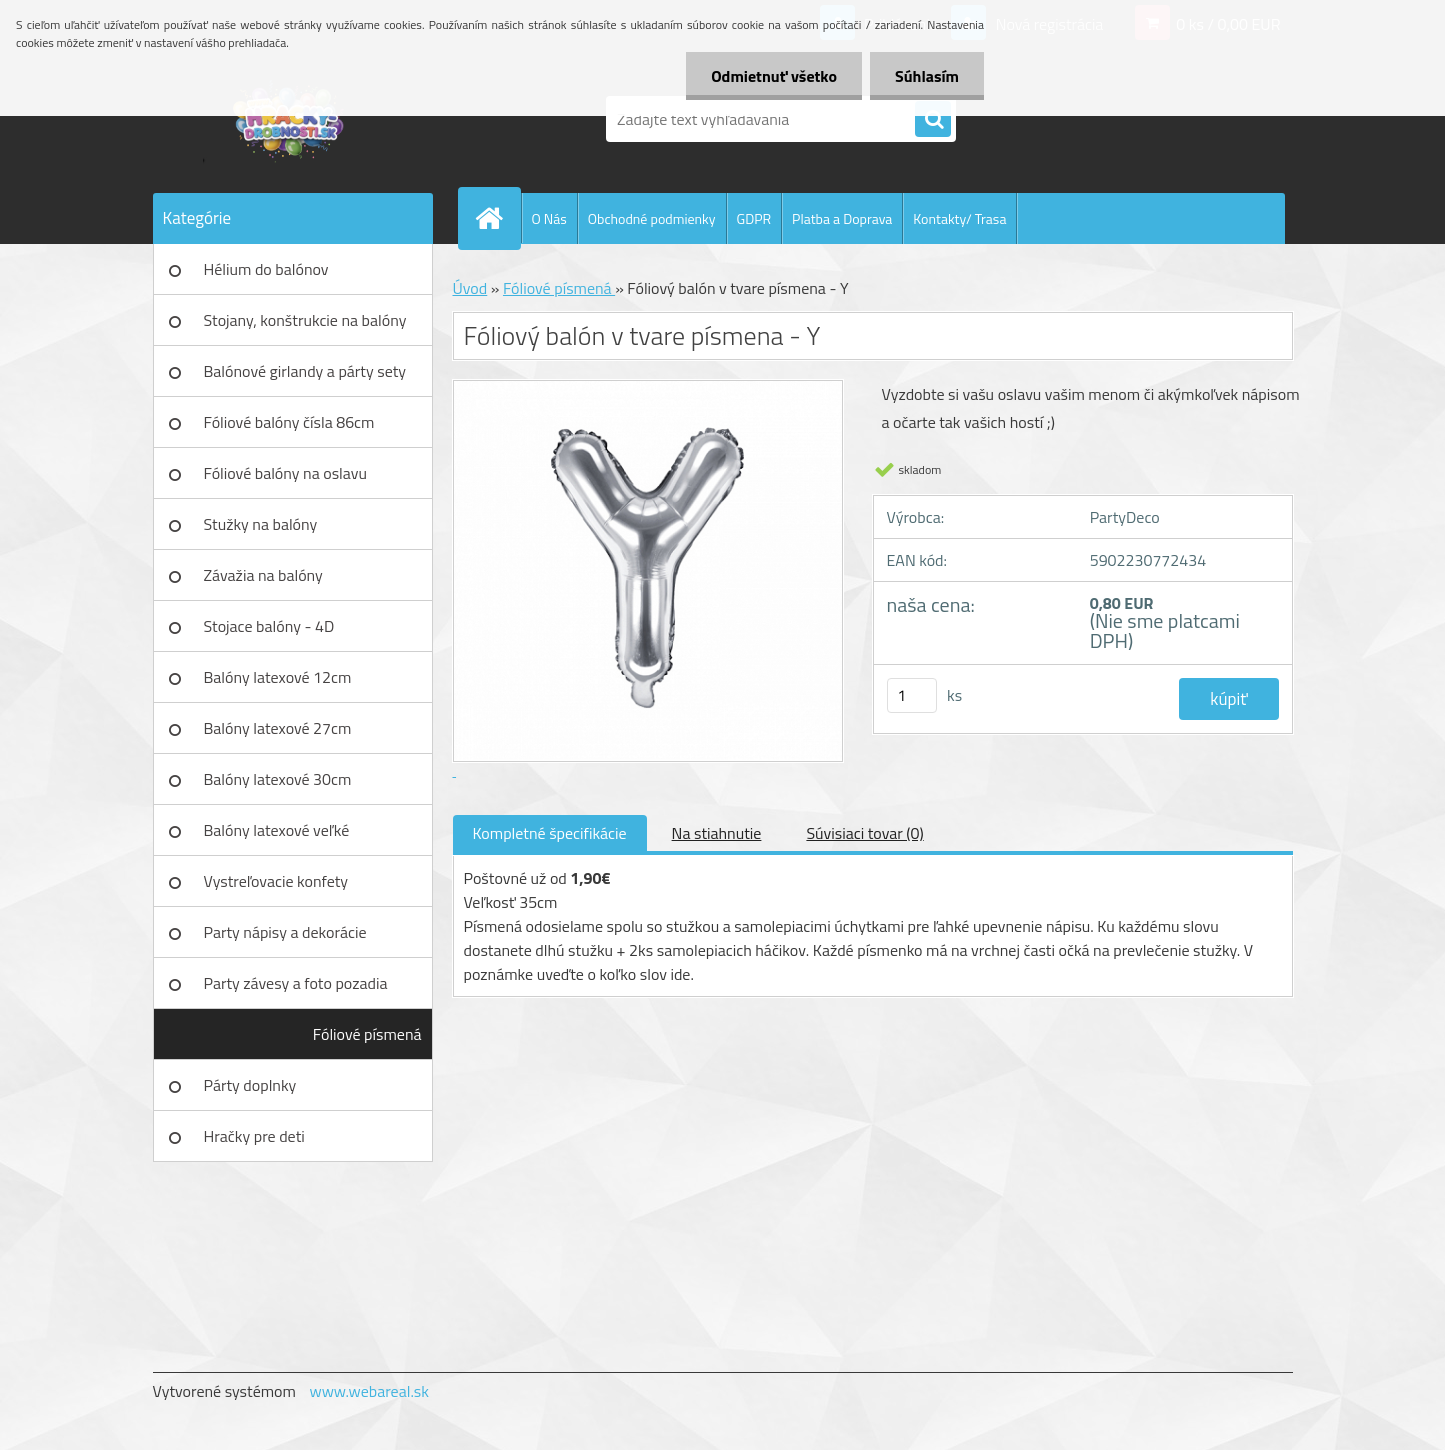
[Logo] (290, 119)
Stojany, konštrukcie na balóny (305, 320)
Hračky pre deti (254, 1136)
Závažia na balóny (263, 575)
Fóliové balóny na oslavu (285, 473)
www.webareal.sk (369, 1391)
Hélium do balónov (266, 269)
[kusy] (912, 695)
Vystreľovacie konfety (276, 881)
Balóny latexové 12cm (278, 677)
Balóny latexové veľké (277, 830)
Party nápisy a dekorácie (285, 932)
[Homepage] (498, 218)
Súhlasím (927, 76)
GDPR (754, 218)
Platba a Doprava (842, 218)
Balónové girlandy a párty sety (305, 371)
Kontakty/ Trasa (959, 218)
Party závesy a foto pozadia (296, 983)
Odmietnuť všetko (774, 76)
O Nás (549, 218)
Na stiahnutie (717, 833)
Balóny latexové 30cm (278, 779)
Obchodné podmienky (652, 218)
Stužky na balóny (261, 524)
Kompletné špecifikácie (550, 833)
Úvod (470, 288)
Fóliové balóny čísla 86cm (289, 422)
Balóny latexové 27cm (278, 728)
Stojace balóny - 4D (269, 626)
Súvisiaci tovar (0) (864, 833)
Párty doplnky (250, 1085)
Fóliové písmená (367, 1034)
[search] (933, 120)
